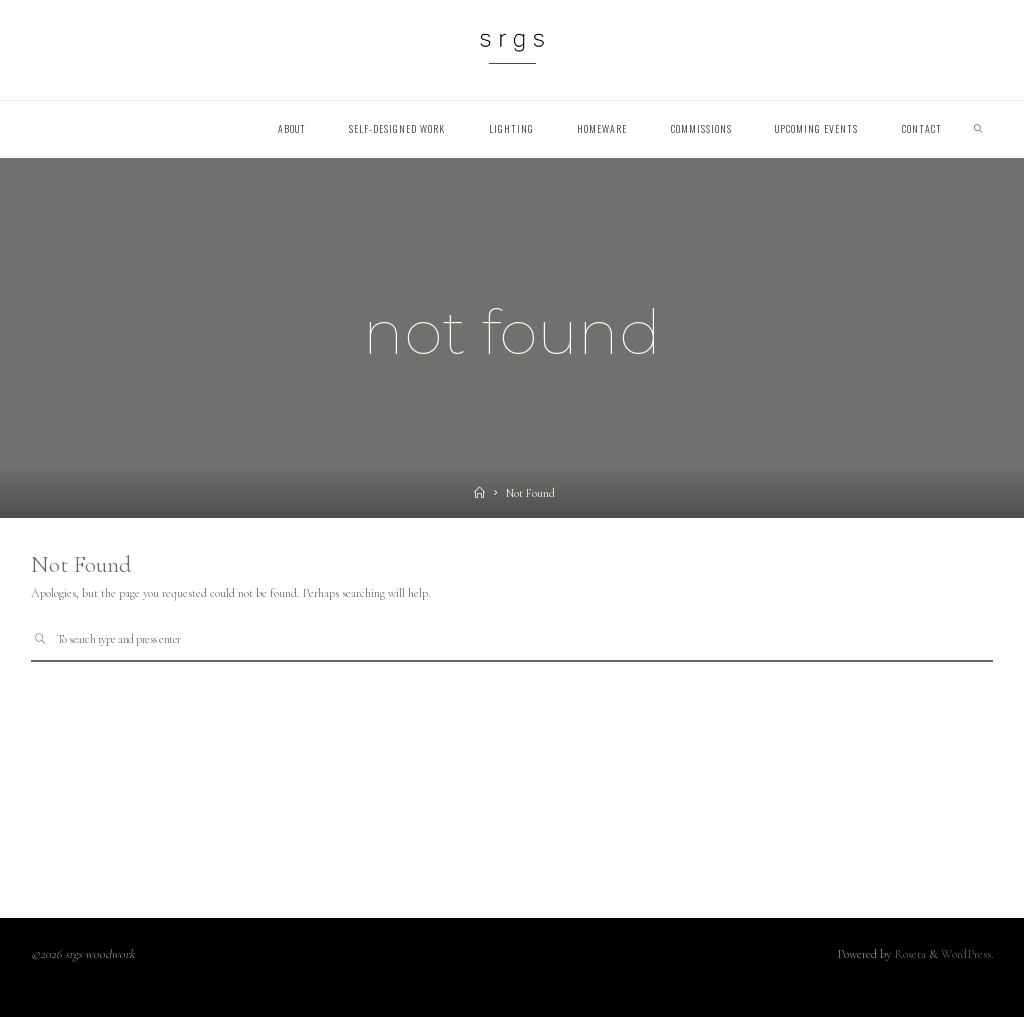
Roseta (908, 954)
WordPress (966, 954)
